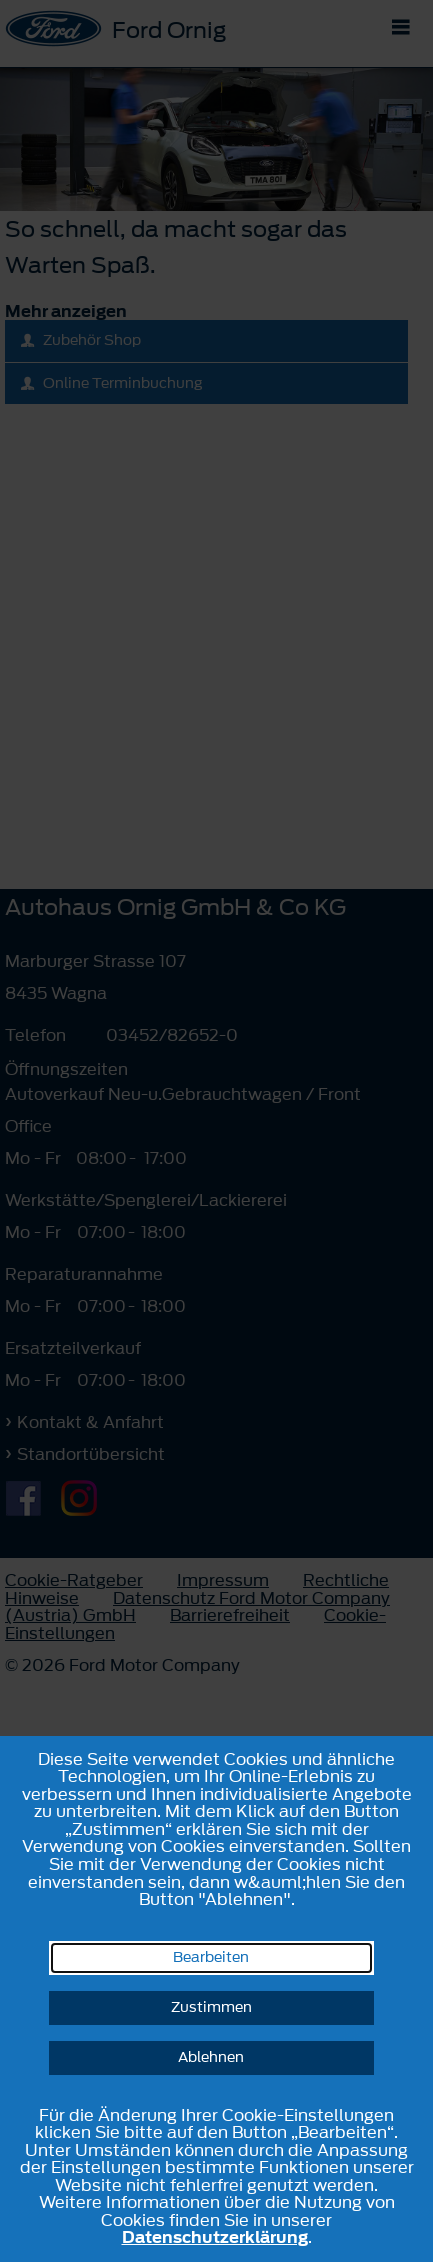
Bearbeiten (211, 1957)
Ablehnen (211, 2057)
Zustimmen (211, 2007)
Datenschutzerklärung (215, 2237)
